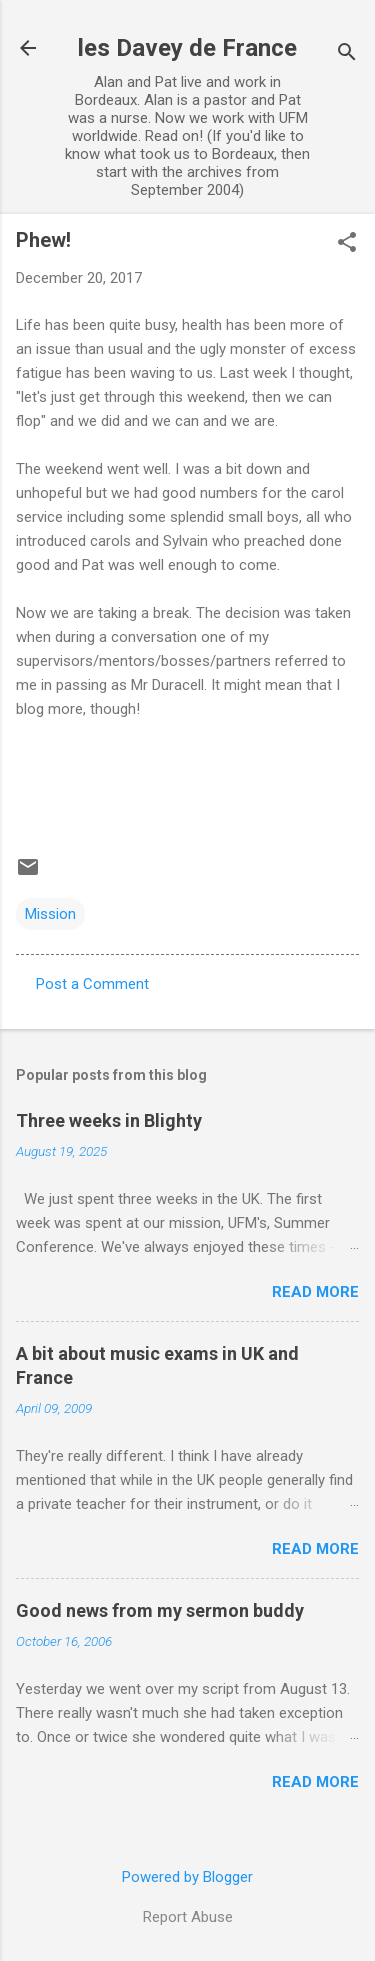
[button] (347, 244)
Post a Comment (92, 984)
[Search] (347, 54)
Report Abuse (188, 1917)
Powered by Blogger (187, 1877)
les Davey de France (187, 48)
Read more (315, 1292)
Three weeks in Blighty (109, 1120)
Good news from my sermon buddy (160, 1610)
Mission (50, 914)
